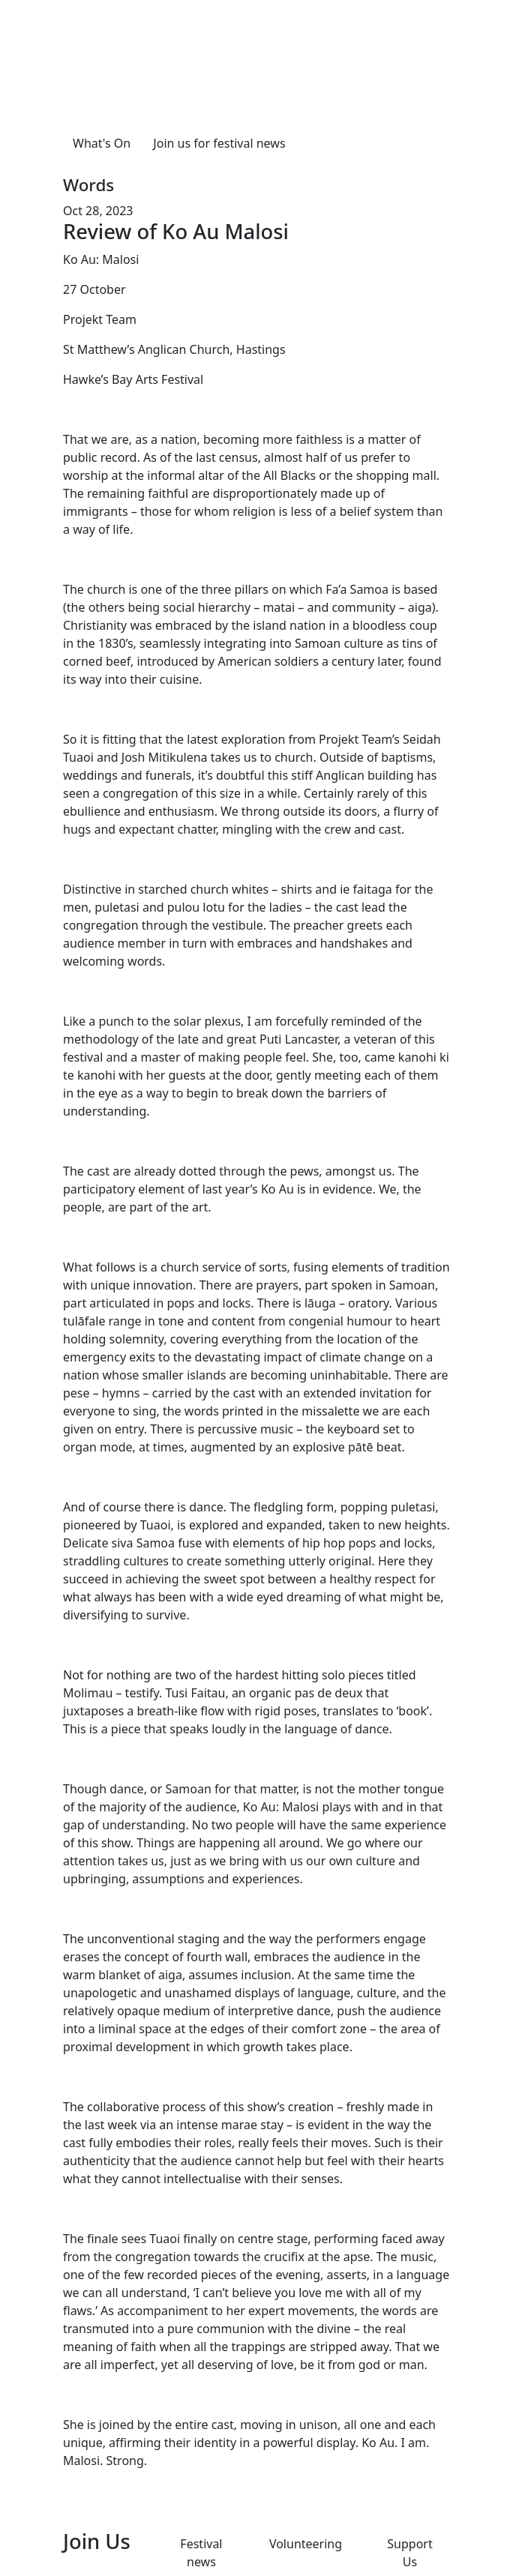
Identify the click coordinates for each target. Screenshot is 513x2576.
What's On (101, 143)
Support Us (409, 2553)
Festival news (201, 2553)
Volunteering (305, 2544)
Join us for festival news (219, 143)
